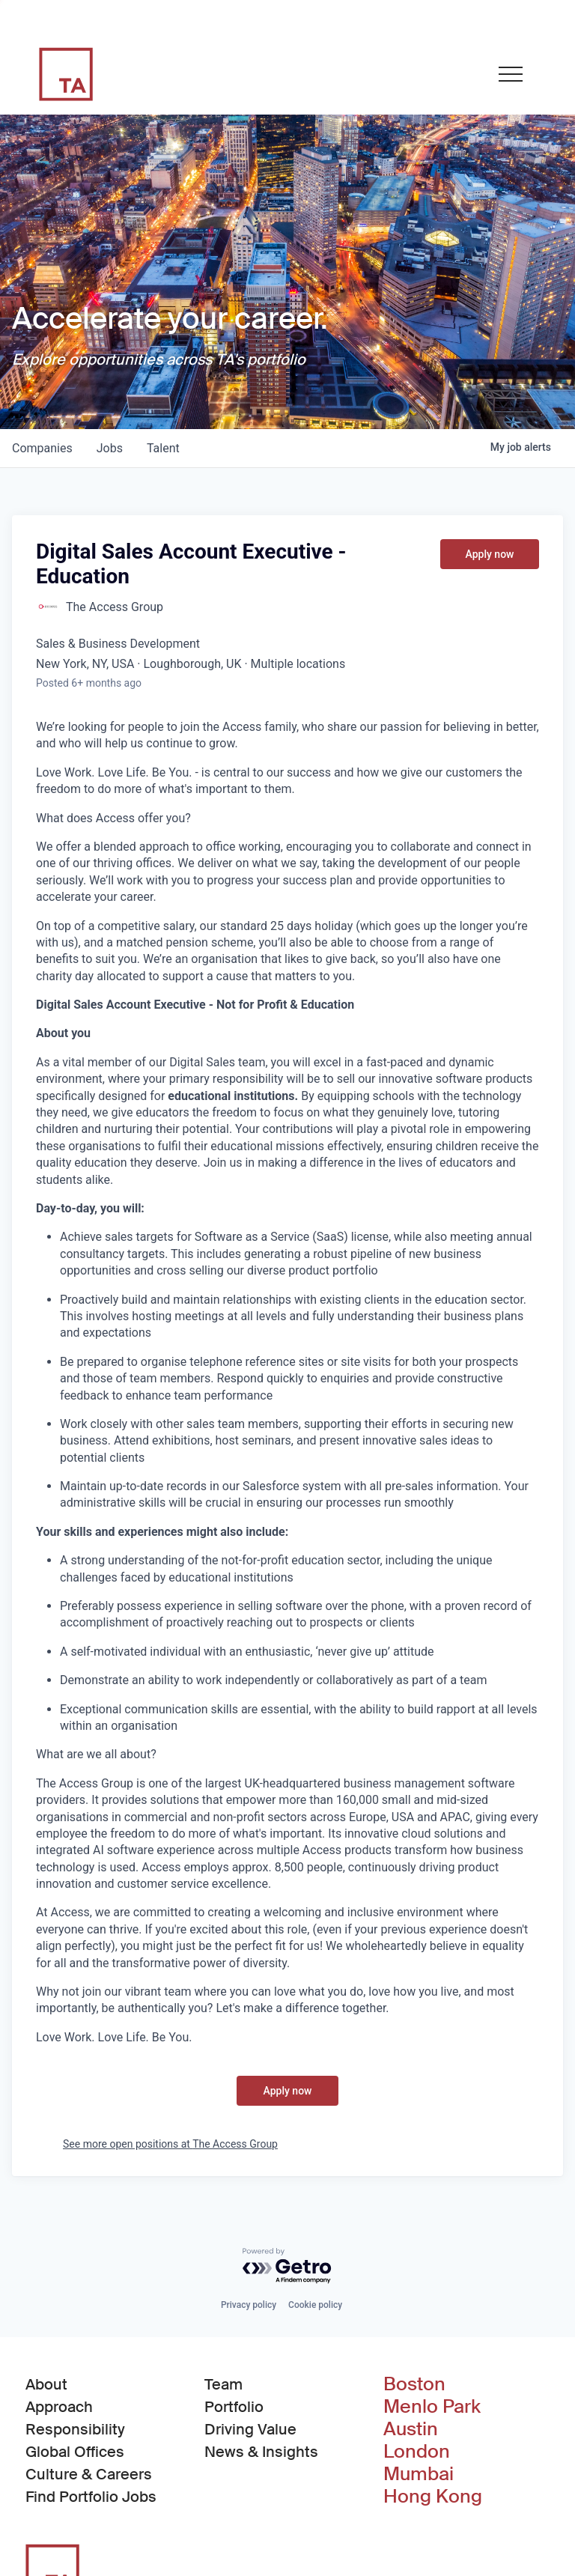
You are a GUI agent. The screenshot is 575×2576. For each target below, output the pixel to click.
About (46, 2384)
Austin (410, 2429)
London (416, 2451)
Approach (59, 2406)
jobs (110, 448)
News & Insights (261, 2451)
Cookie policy (315, 2305)
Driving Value (250, 2429)
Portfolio (234, 2406)
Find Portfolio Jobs (90, 2495)
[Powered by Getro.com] (287, 2266)
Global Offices (74, 2451)
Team (223, 2384)
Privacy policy (248, 2305)
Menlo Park (432, 2407)
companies (42, 448)
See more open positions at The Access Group (170, 2144)
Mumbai (418, 2474)
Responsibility (75, 2429)
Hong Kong (432, 2496)
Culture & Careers (88, 2474)
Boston (414, 2384)
